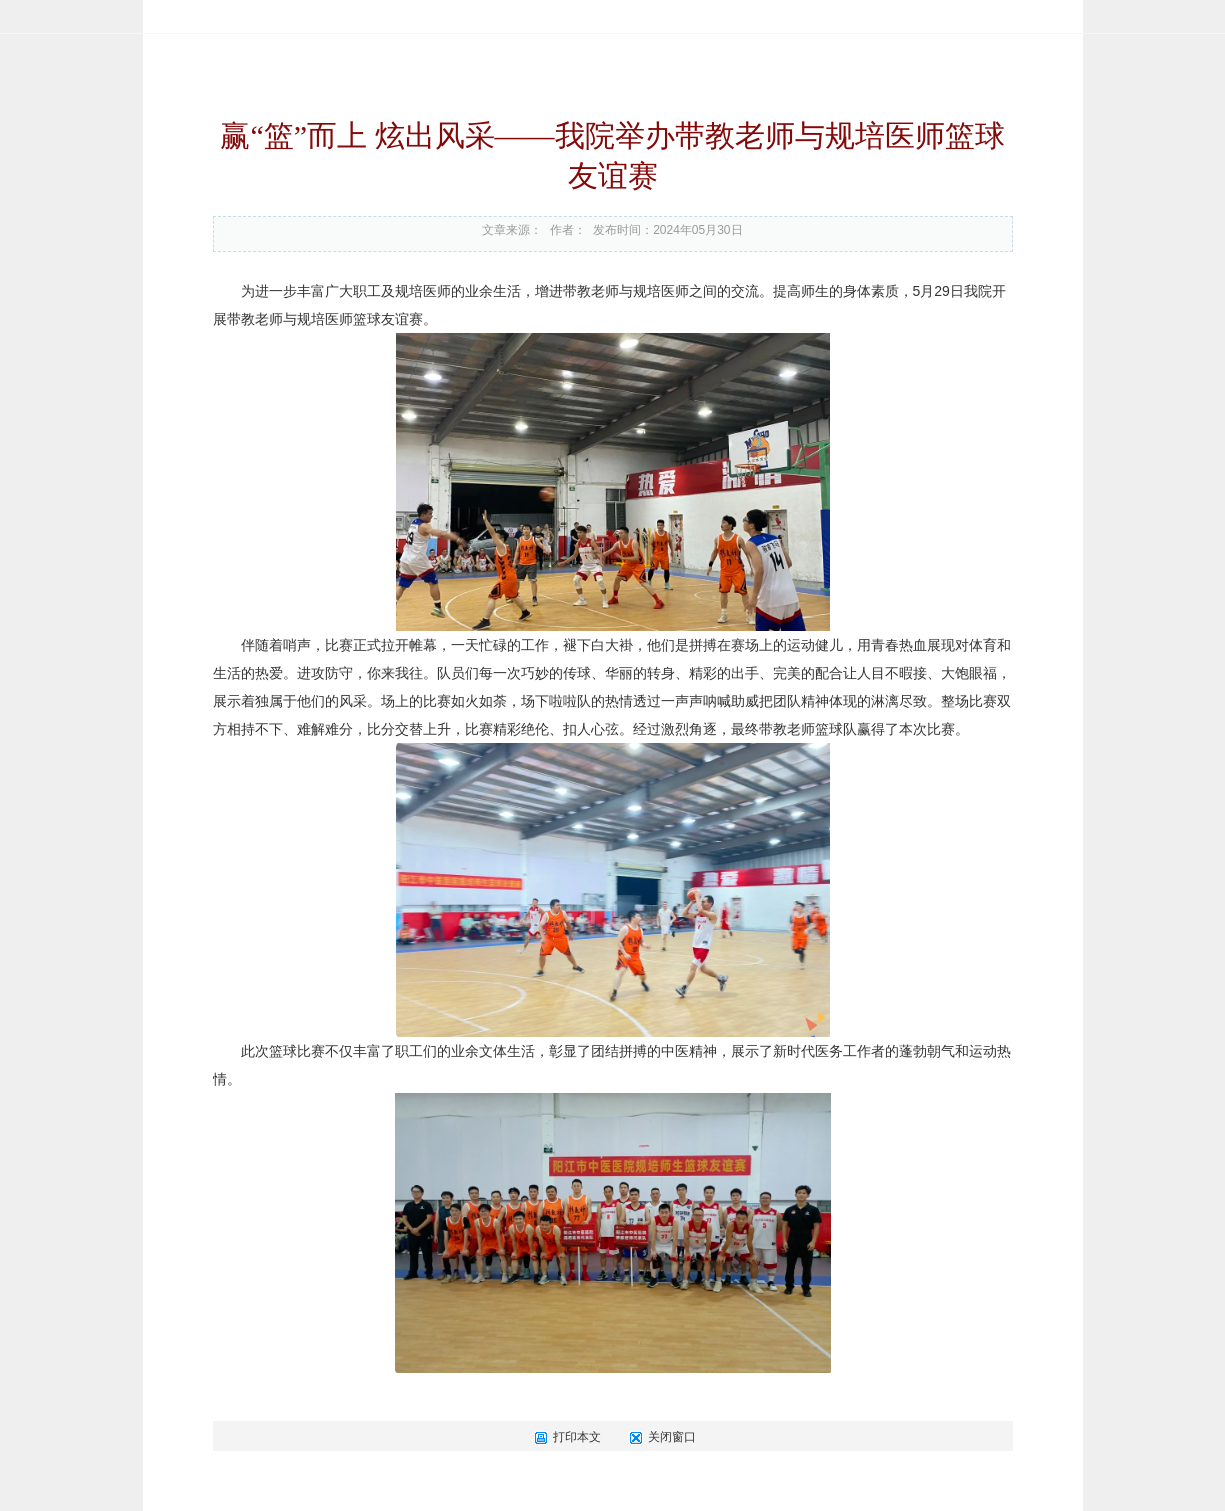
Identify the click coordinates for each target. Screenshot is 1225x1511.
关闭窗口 (662, 1437)
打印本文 (567, 1437)
